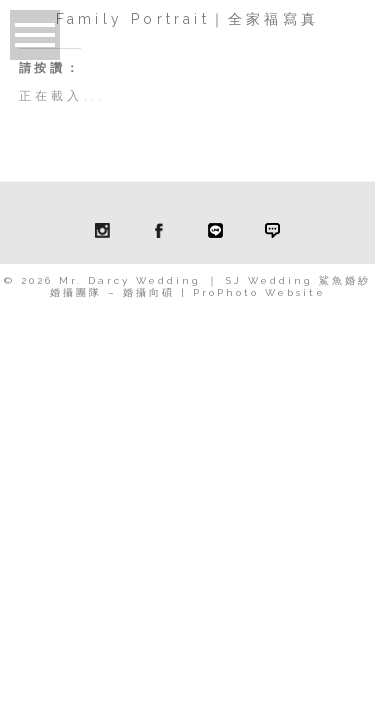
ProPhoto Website (259, 292)
